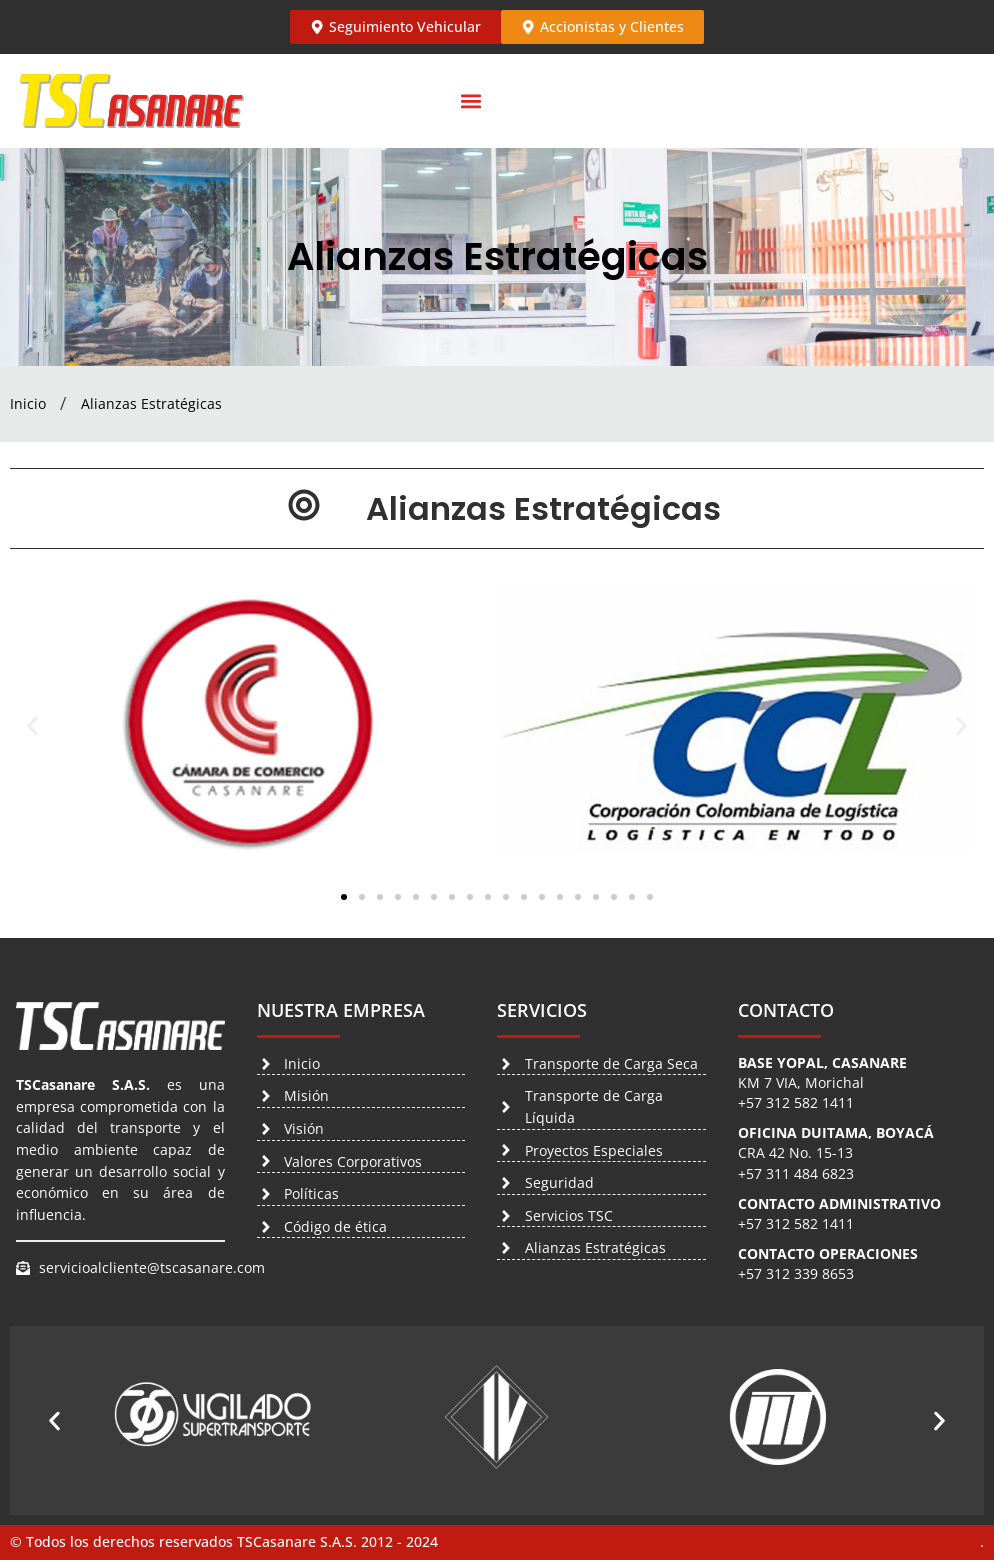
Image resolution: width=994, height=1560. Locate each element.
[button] (470, 101)
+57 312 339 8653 (796, 1273)
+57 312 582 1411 (796, 1102)
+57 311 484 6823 (796, 1173)
